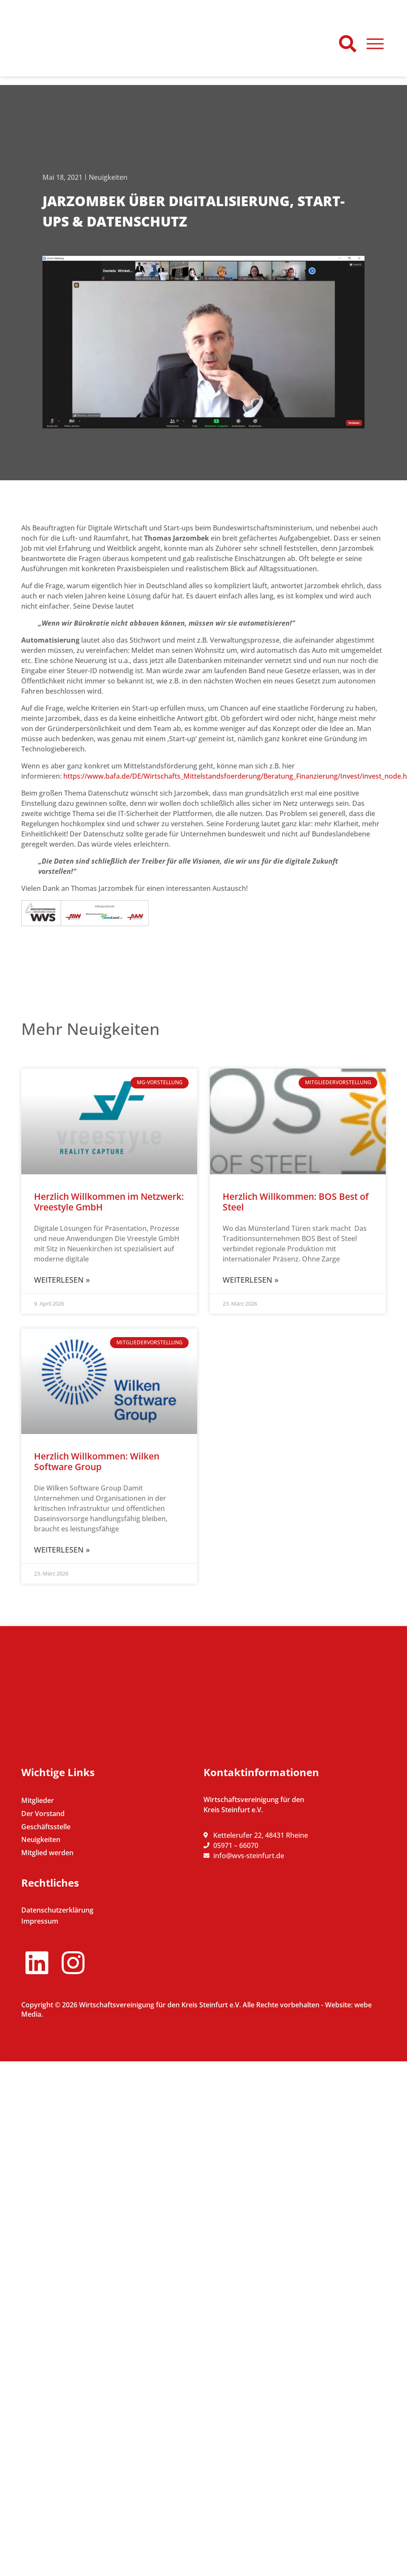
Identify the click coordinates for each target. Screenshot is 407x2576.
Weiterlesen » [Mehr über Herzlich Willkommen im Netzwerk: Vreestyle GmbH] (62, 1280)
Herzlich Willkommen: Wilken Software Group (96, 1461)
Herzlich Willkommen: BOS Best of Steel (296, 1201)
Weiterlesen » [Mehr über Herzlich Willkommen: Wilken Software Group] (62, 1549)
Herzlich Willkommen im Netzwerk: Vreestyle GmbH (109, 1201)
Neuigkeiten (108, 177)
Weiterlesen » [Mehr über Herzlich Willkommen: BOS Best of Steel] (250, 1280)
